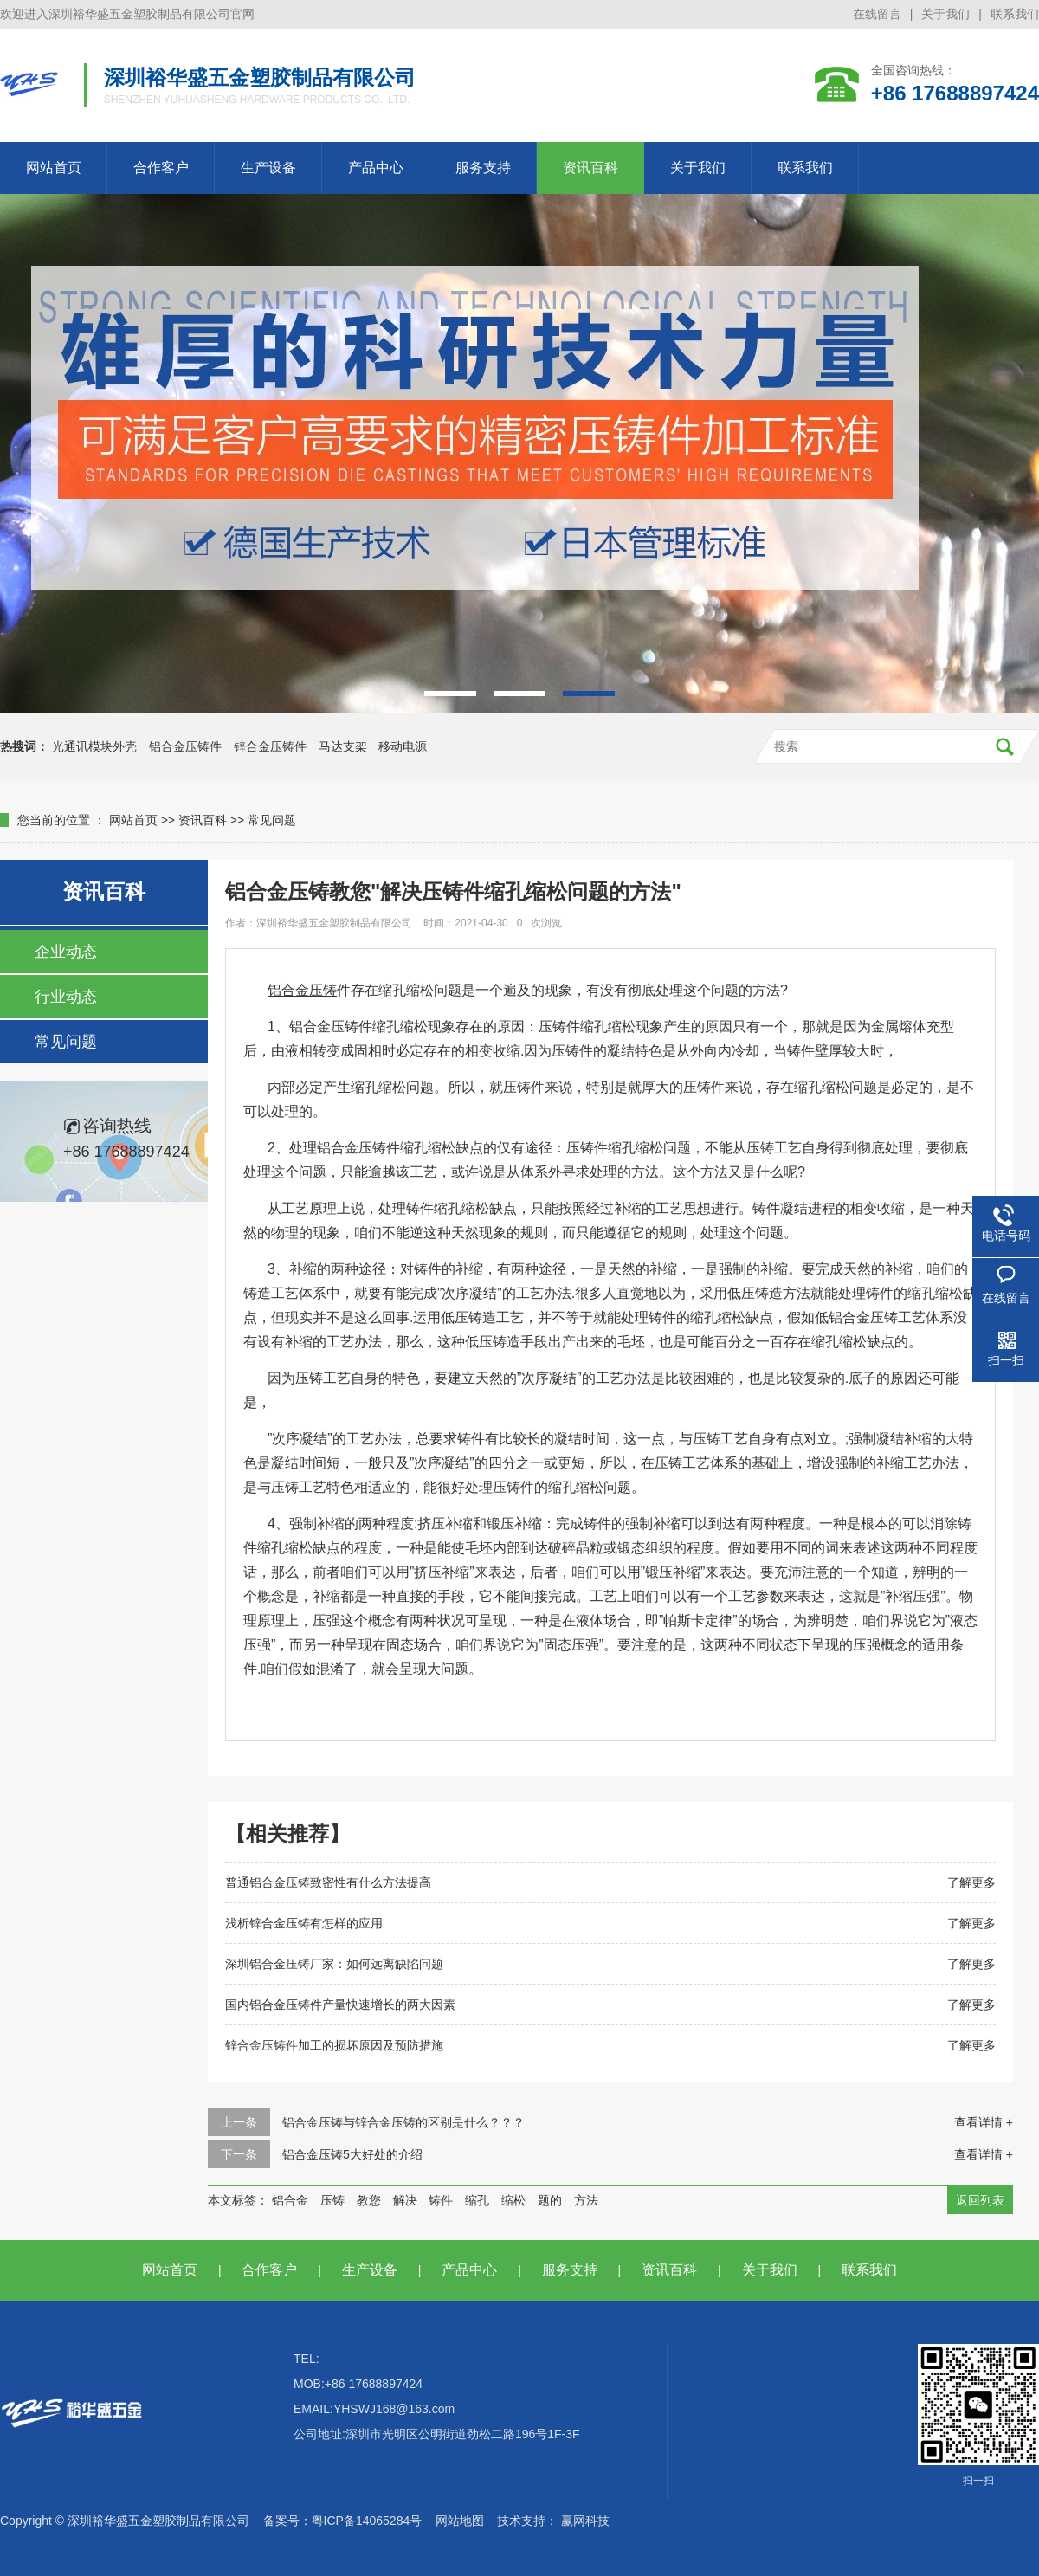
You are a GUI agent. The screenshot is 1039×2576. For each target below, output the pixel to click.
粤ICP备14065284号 (367, 2521)
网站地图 (460, 2521)
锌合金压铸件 (270, 746)
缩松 (513, 2200)
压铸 (332, 2200)
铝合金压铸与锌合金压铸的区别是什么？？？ (403, 2122)
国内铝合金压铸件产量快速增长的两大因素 (340, 2004)
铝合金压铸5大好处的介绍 (352, 2154)
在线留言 (877, 14)
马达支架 (343, 746)
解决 (405, 2200)
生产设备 (268, 167)
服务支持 (483, 167)
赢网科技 (585, 2521)
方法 (586, 2200)
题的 (550, 2200)
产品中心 (375, 167)
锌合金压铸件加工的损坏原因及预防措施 (334, 2045)
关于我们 (945, 14)
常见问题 (272, 820)
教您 (369, 2200)
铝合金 (290, 2200)
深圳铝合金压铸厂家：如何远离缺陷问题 (334, 1964)
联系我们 (1015, 14)
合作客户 (161, 167)
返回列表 (980, 2200)
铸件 (441, 2200)
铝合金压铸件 (185, 746)
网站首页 (53, 167)
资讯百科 (590, 167)
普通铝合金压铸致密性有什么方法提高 (328, 1882)
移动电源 (402, 746)
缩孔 (477, 2200)
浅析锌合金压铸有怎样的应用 (304, 1923)
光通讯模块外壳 (94, 746)
